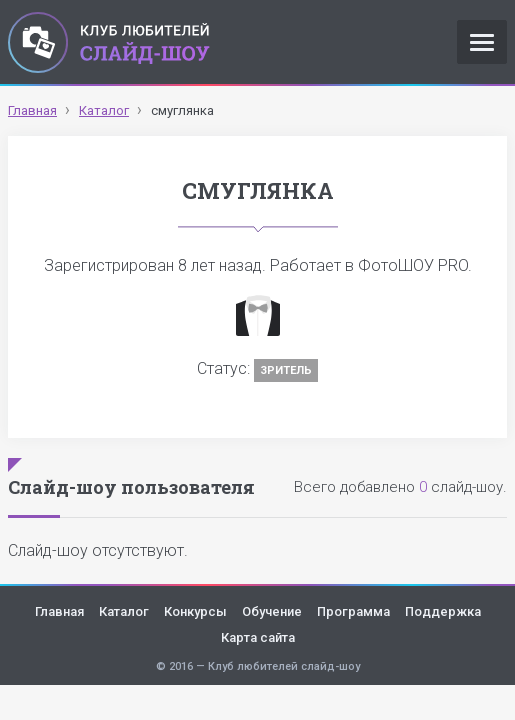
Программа (353, 611)
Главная (59, 611)
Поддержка (443, 611)
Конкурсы (195, 611)
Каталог (124, 611)
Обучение (272, 611)
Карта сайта (258, 637)
